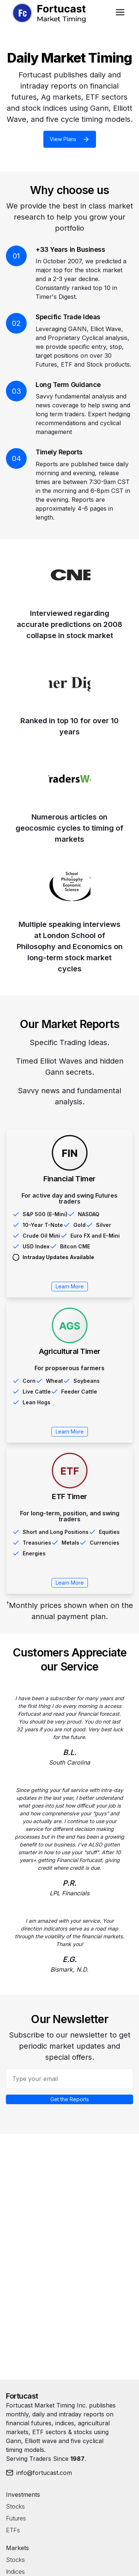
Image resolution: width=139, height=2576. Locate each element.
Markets (17, 2548)
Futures (16, 2518)
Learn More (70, 1286)
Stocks (15, 2506)
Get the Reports (69, 2099)
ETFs (13, 2530)
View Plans (70, 139)
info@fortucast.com (39, 2472)
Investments (23, 2494)
